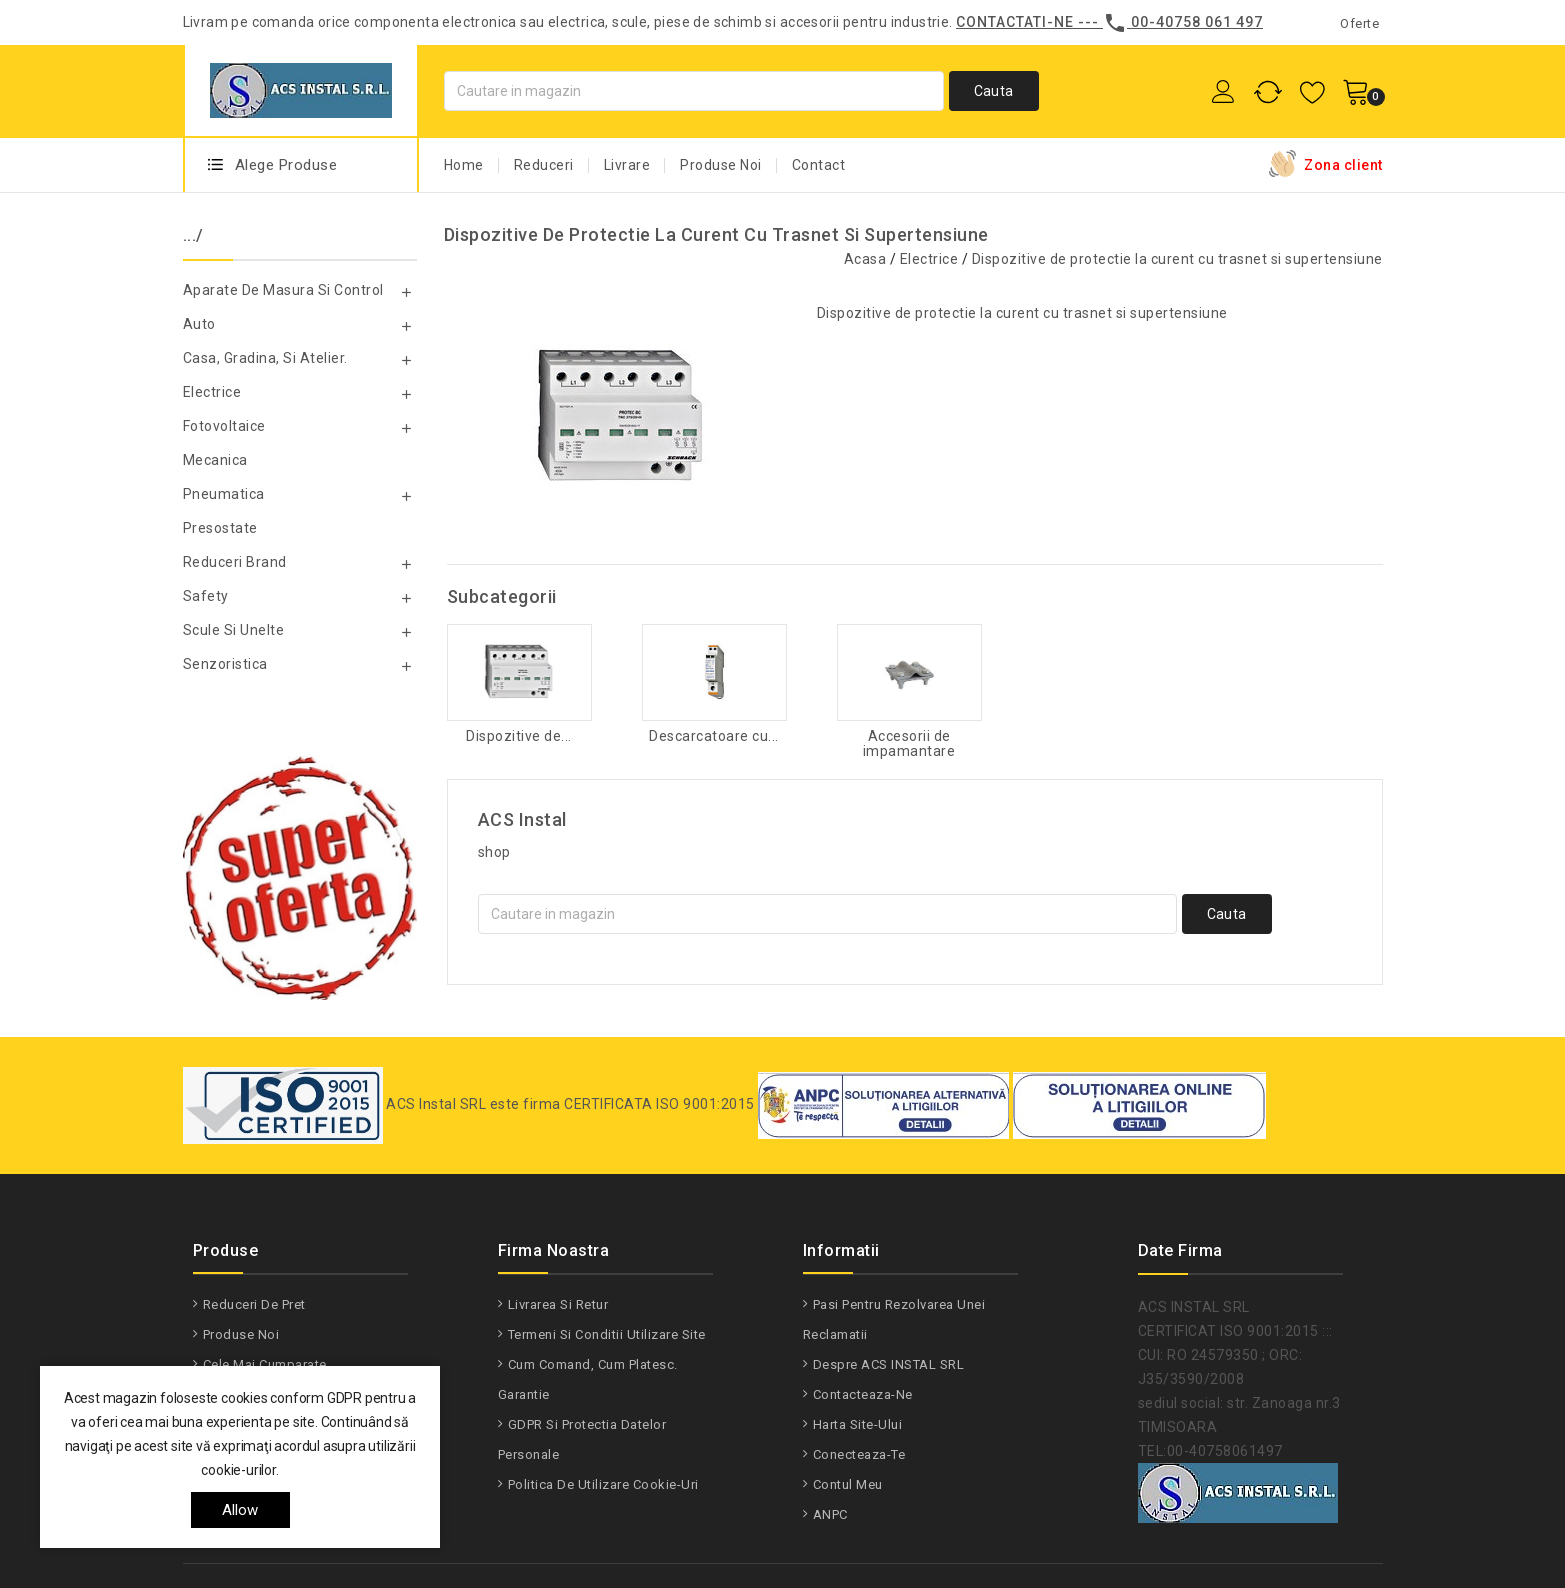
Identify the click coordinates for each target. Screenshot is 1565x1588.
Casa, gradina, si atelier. (265, 358)
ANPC (830, 1514)
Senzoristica (225, 664)
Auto (199, 324)
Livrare (627, 165)
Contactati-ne (1015, 22)
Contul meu (848, 1484)
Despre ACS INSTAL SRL (889, 1364)
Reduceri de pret (254, 1304)
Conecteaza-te (859, 1454)
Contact (819, 165)
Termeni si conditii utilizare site (607, 1334)
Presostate (220, 528)
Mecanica (215, 460)
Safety (206, 596)
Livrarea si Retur (558, 1304)
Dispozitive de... (519, 736)
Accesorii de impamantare (909, 744)
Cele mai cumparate (265, 1364)
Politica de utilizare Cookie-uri (603, 1484)
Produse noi (241, 1334)
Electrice (212, 392)
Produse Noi (721, 165)
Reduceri (544, 165)
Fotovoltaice (224, 426)
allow (240, 1510)
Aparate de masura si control (283, 290)
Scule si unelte (234, 630)
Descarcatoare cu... (714, 736)
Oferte (1359, 23)
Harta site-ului (858, 1424)
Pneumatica (224, 494)
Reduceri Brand (235, 562)
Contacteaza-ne (863, 1394)
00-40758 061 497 (1197, 22)
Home (464, 165)
